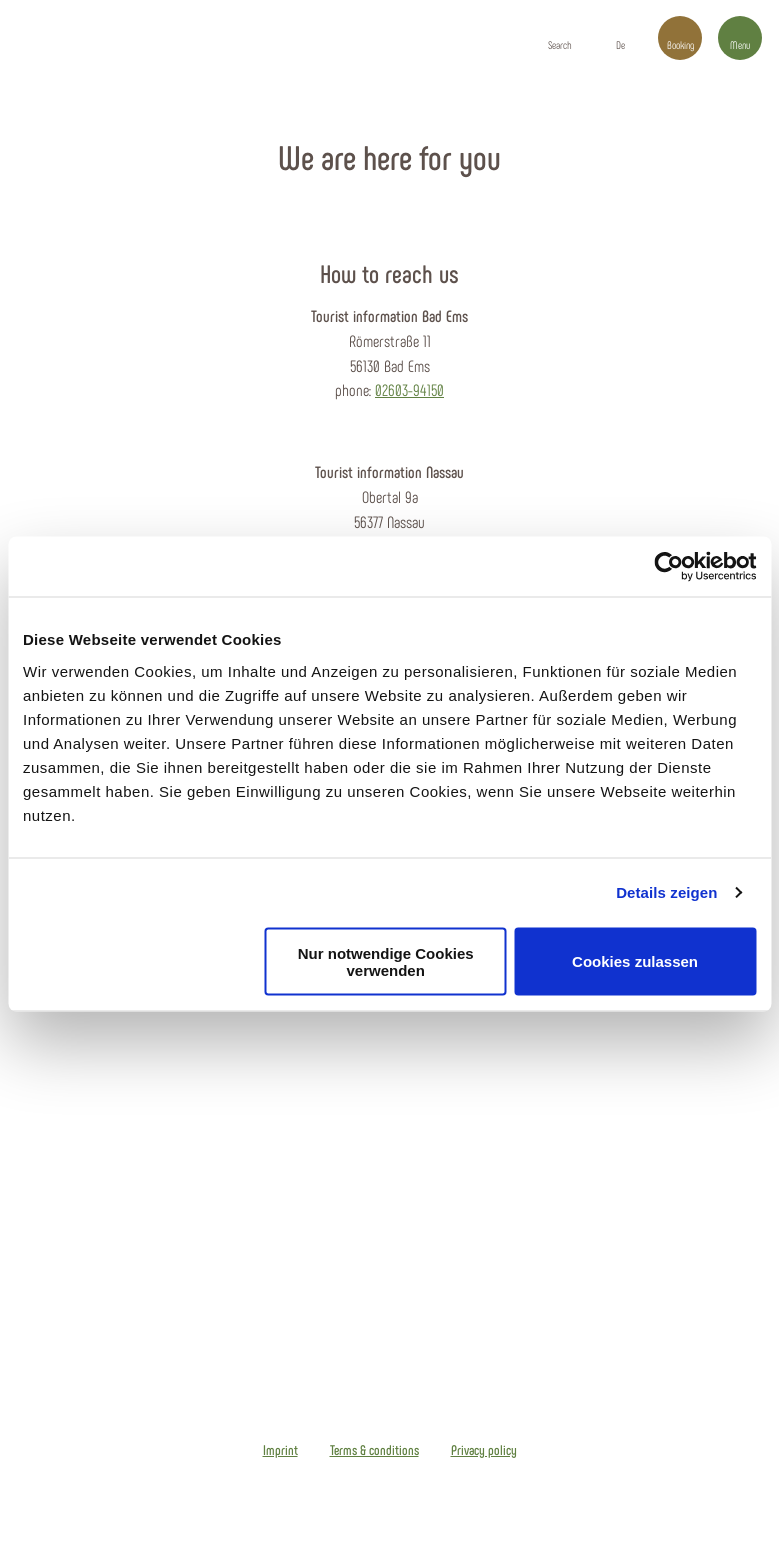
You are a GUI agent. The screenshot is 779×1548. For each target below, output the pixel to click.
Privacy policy (484, 1450)
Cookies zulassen (635, 961)
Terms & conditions (374, 1450)
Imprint (280, 1450)
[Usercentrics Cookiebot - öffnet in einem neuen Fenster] (668, 567)
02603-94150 (409, 389)
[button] (620, 38)
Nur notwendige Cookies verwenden (386, 961)
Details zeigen (666, 892)
